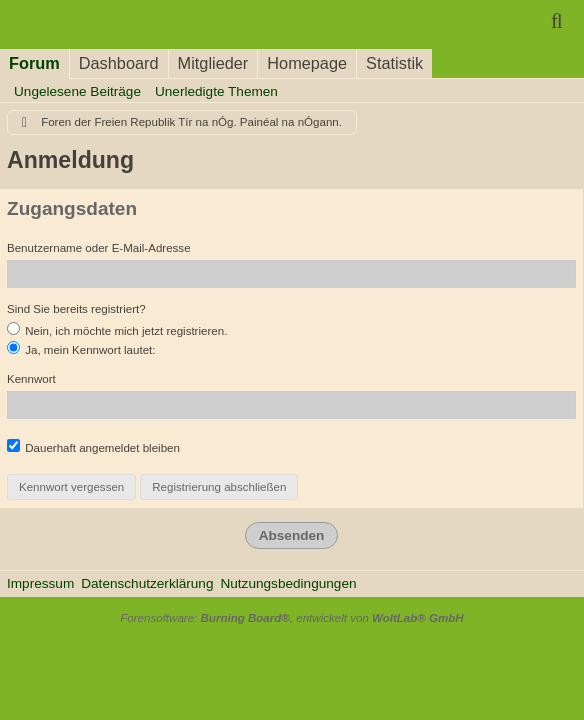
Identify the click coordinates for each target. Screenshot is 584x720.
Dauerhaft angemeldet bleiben (93, 446)
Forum (34, 63)
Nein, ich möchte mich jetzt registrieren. (117, 329)
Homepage (307, 63)
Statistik (394, 63)
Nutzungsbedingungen (288, 583)
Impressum (40, 583)
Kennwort (31, 379)
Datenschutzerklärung (147, 583)
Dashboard (119, 63)
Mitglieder (213, 63)
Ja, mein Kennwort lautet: (81, 348)
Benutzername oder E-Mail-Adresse (99, 248)
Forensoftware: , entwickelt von (291, 618)
